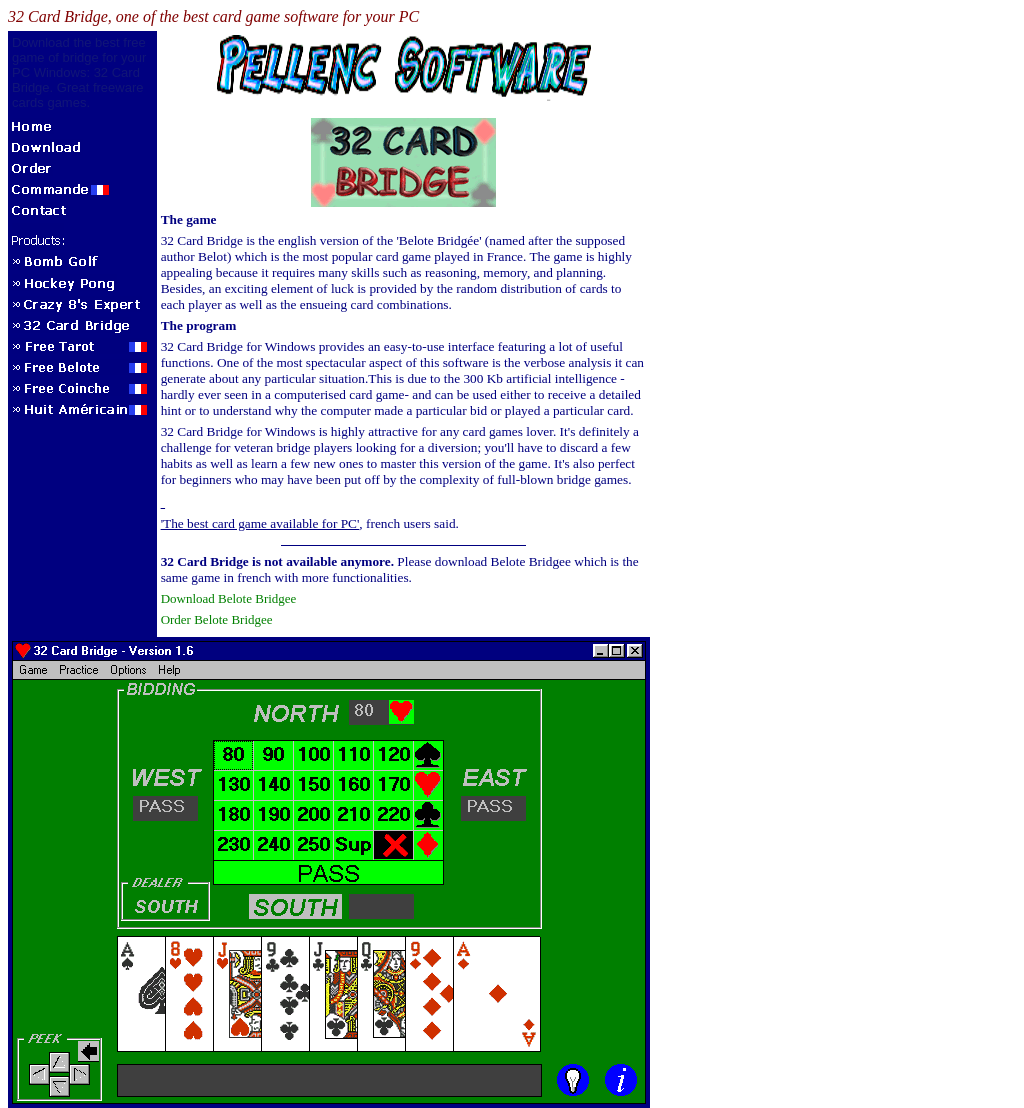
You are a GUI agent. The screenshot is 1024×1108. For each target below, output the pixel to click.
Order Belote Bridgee (217, 619)
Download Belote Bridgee (229, 598)
